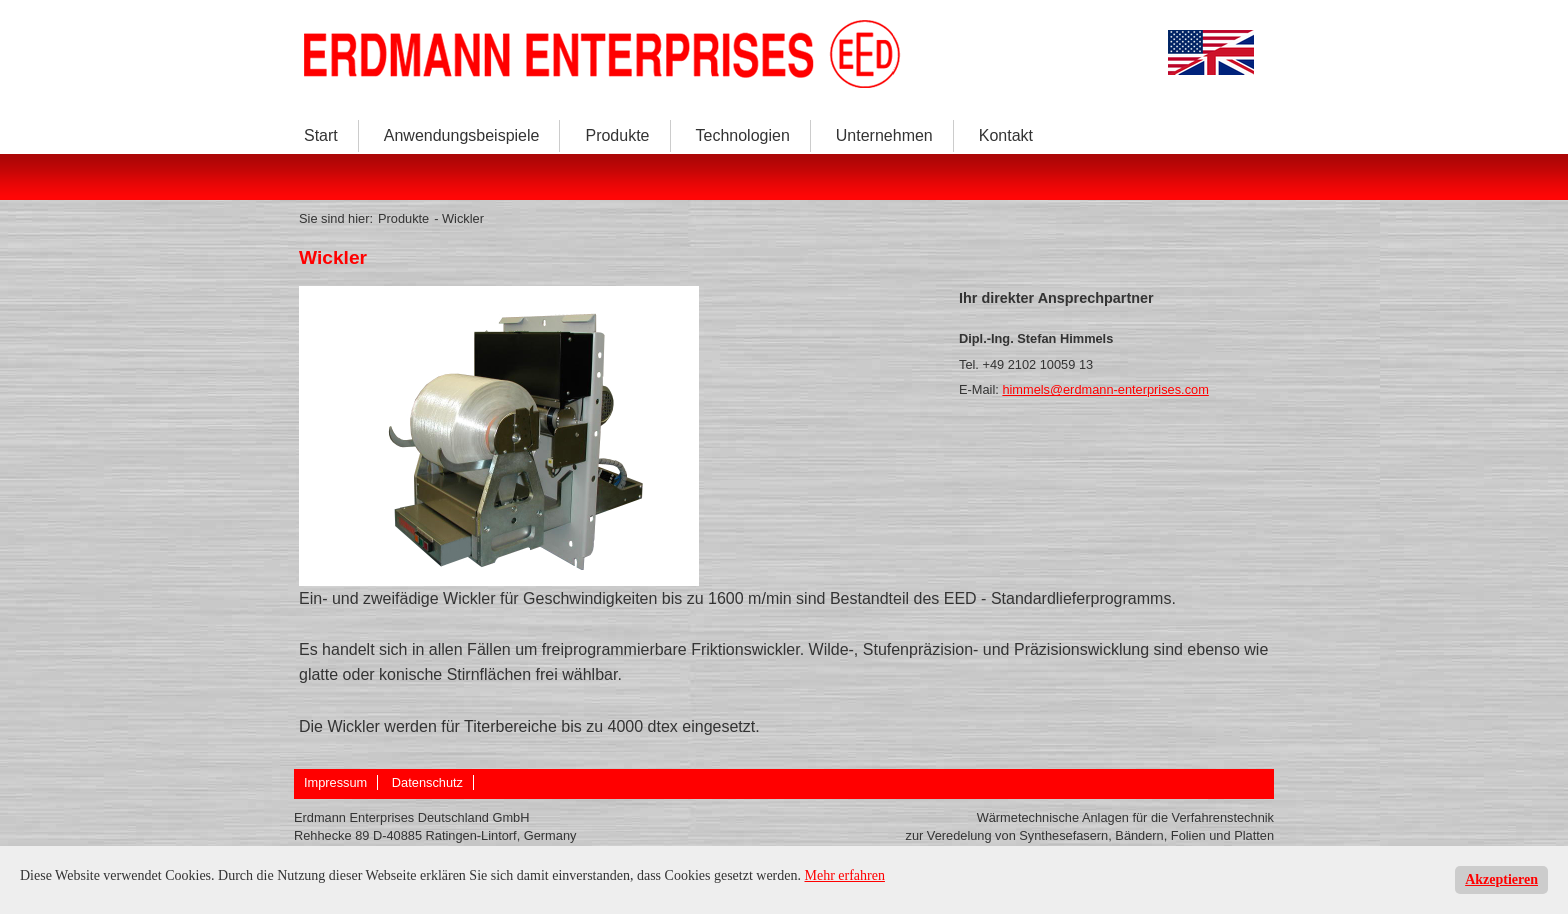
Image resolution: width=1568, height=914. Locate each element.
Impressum (335, 782)
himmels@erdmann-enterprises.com (1105, 389)
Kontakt (1006, 135)
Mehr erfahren (845, 875)
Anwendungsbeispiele (462, 135)
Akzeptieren (1501, 879)
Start (321, 135)
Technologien (743, 135)
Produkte (617, 135)
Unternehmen (884, 135)
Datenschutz (427, 782)
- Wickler (459, 218)
